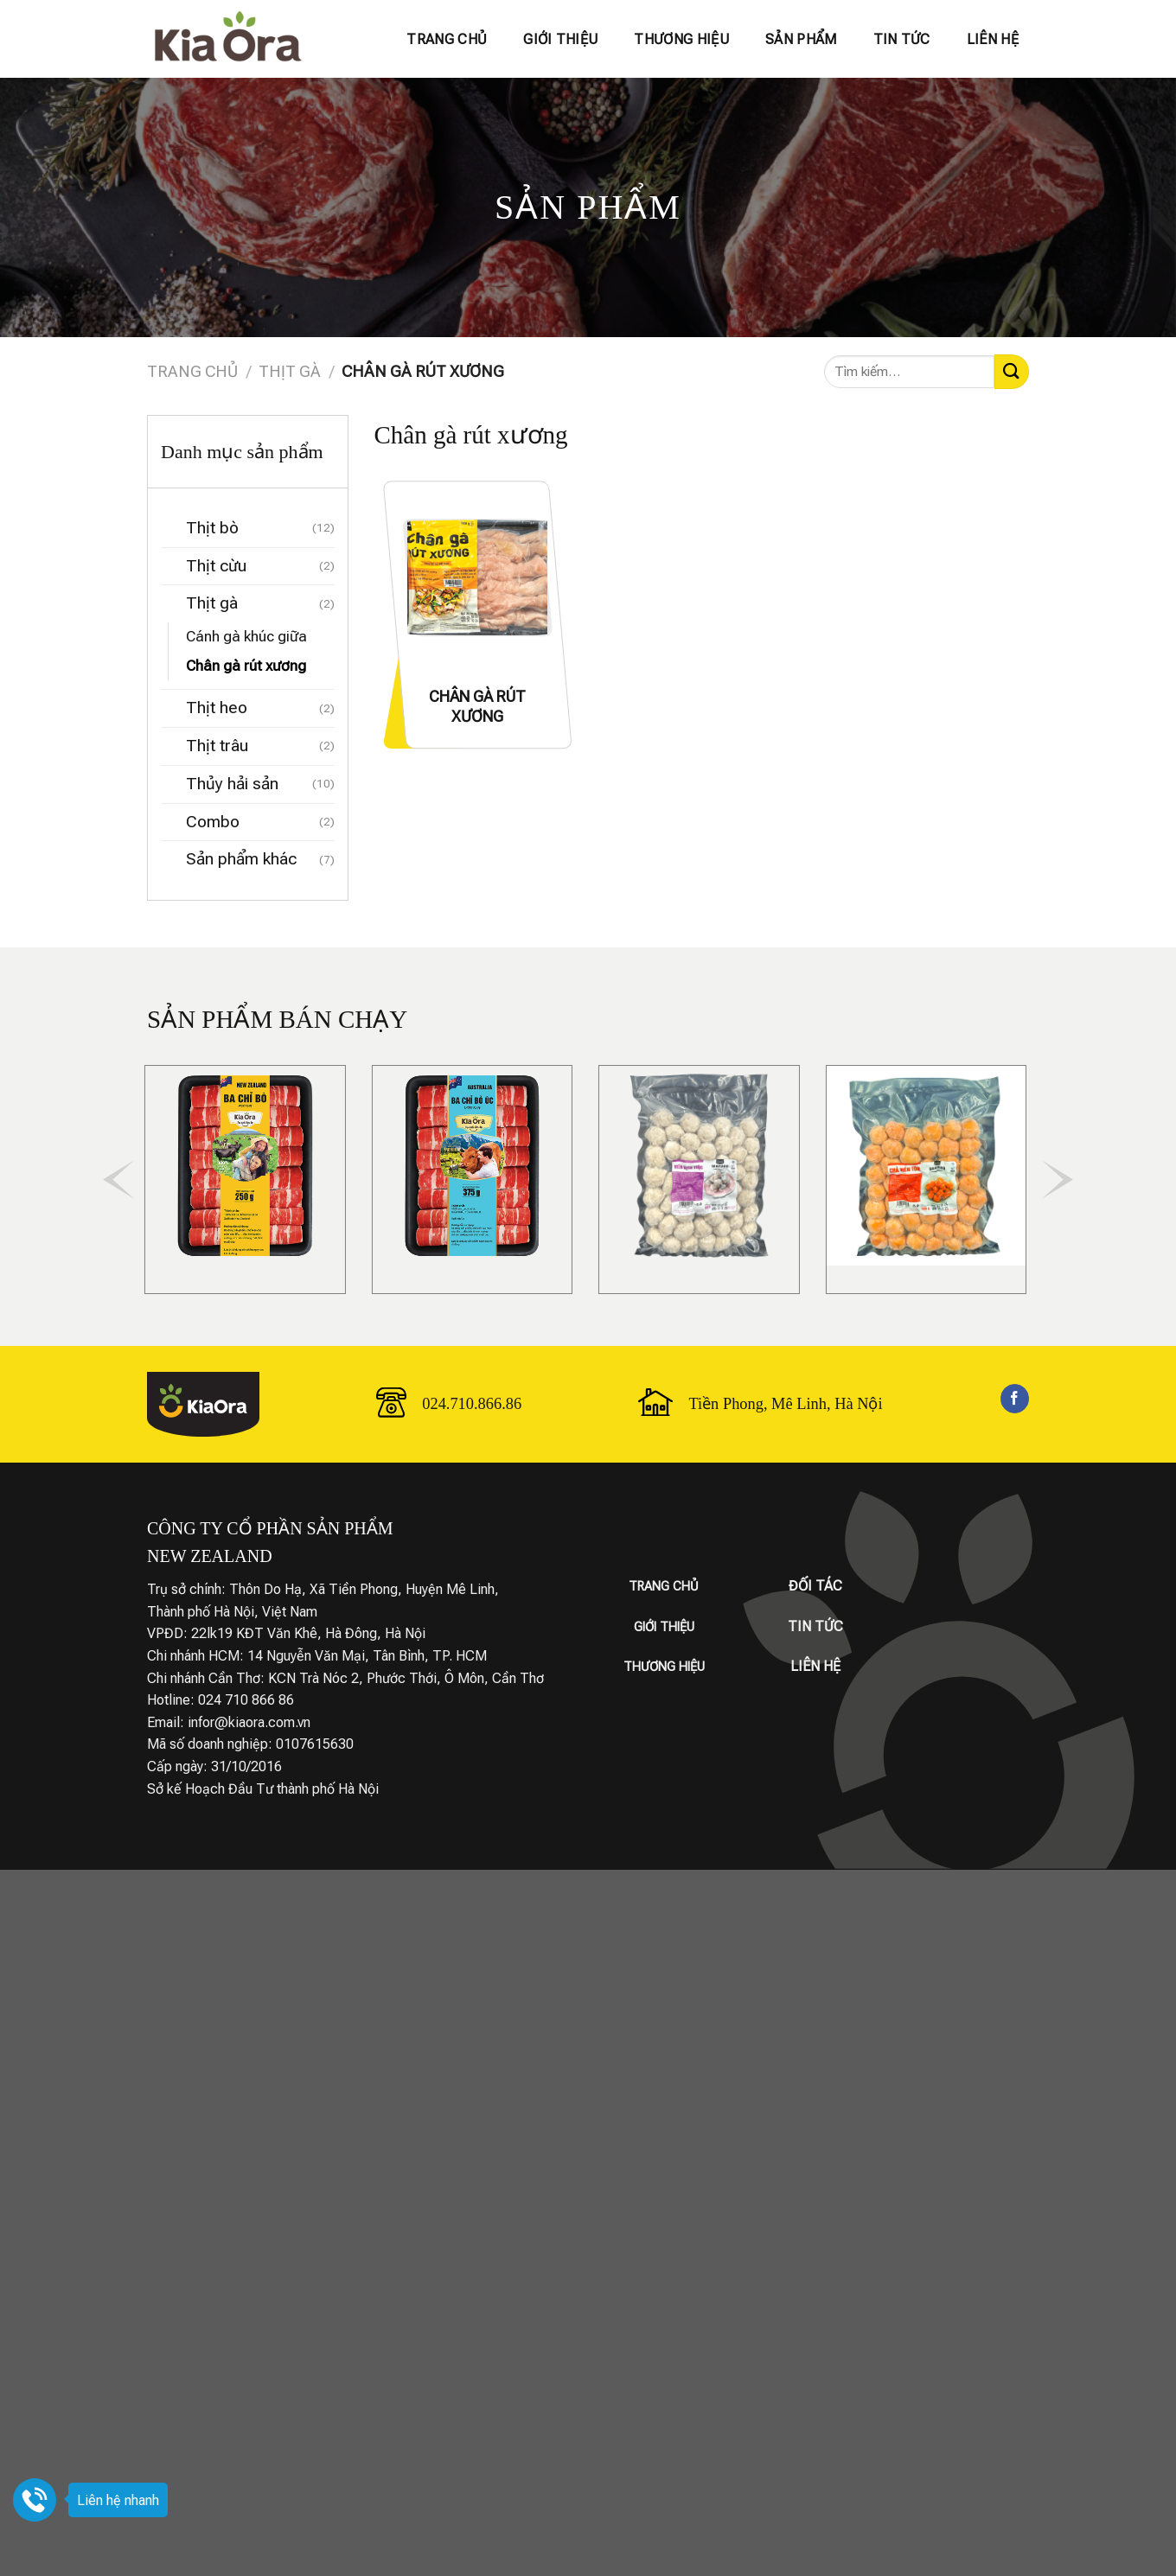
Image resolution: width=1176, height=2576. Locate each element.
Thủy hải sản (232, 784)
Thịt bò (212, 528)
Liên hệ (993, 39)
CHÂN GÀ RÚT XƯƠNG (477, 706)
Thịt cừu (216, 566)
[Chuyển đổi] (169, 528)
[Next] (1057, 1179)
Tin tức (901, 39)
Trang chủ (446, 39)
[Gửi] (1011, 371)
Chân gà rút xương (246, 665)
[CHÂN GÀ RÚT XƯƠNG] (477, 577)
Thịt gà (290, 371)
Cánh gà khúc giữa (246, 636)
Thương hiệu (681, 39)
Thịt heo (216, 707)
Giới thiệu (560, 39)
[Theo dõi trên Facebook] (1014, 1398)
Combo (213, 822)
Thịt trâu (217, 746)
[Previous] (118, 1179)
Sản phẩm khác (241, 859)
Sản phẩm (801, 39)
